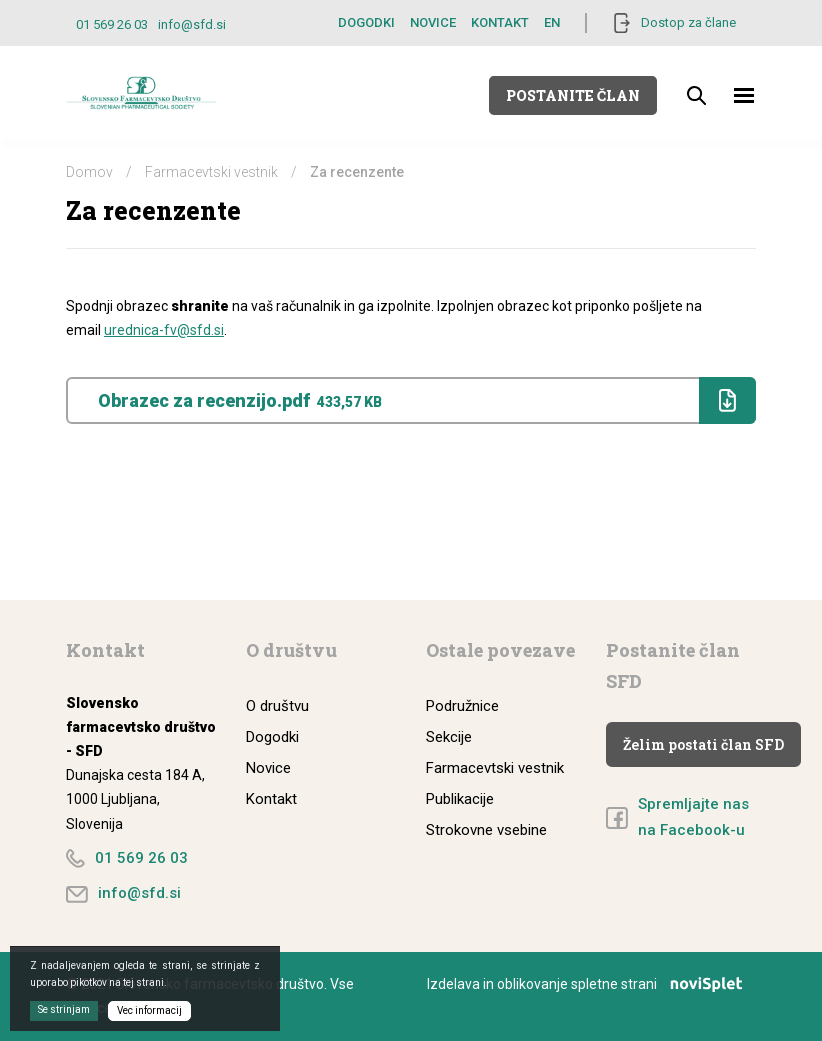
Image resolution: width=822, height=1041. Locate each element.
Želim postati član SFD (703, 744)
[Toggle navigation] (744, 95)
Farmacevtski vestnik (211, 172)
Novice (433, 22)
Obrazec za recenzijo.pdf (426, 400)
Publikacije (460, 799)
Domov (89, 172)
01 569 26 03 (112, 24)
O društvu (277, 706)
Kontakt (500, 22)
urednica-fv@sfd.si (164, 330)
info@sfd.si (192, 24)
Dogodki (366, 22)
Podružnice (462, 706)
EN (552, 22)
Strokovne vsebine (486, 830)
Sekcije (449, 737)
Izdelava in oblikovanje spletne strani (591, 984)
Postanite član (573, 95)
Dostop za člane (688, 22)
